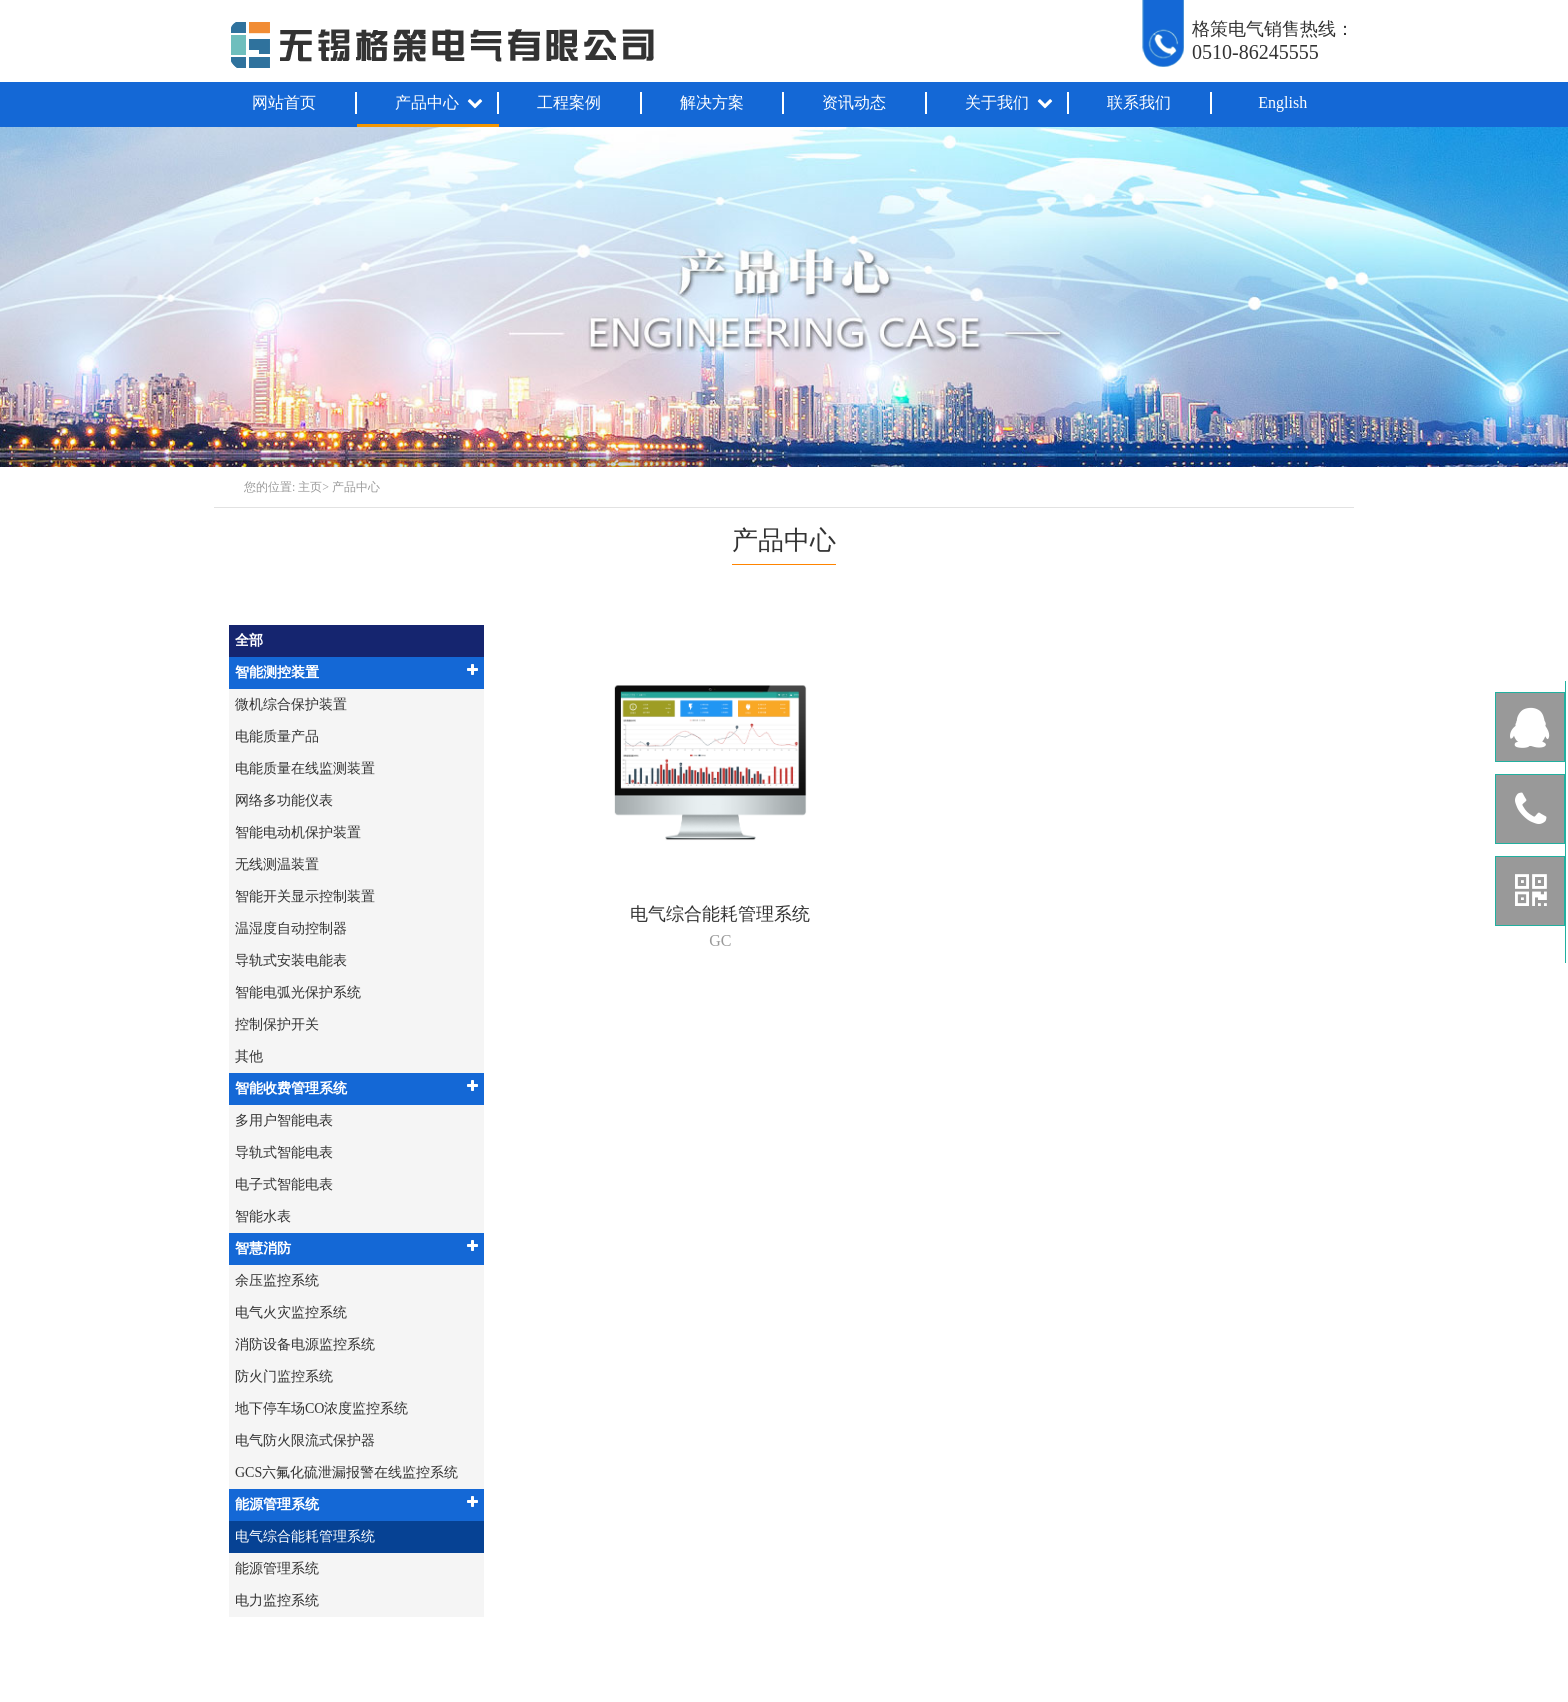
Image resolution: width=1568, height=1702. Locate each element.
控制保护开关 (277, 1024)
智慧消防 (356, 1247)
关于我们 (1010, 102)
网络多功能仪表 (284, 800)
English (1282, 102)
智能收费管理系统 (356, 1087)
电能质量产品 (277, 736)
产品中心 (440, 102)
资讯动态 (854, 102)
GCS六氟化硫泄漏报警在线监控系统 (346, 1472)
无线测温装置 (277, 864)
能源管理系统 (356, 1503)
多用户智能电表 (284, 1120)
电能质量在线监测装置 (305, 768)
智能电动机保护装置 (298, 832)
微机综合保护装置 (291, 704)
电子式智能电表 (284, 1184)
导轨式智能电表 (284, 1152)
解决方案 (712, 102)
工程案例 (569, 102)
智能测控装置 (356, 671)
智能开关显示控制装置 (305, 896)
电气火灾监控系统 (291, 1312)
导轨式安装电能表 (291, 960)
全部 (249, 640)
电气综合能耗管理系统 (305, 1536)
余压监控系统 (277, 1280)
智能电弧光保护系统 (298, 992)
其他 (249, 1056)
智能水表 (263, 1216)
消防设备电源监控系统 (305, 1344)
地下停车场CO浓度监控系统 (321, 1408)
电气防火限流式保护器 (305, 1440)
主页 (310, 487)
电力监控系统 (277, 1600)
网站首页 (284, 102)
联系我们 (1139, 102)
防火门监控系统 (284, 1376)
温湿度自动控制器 (291, 928)
